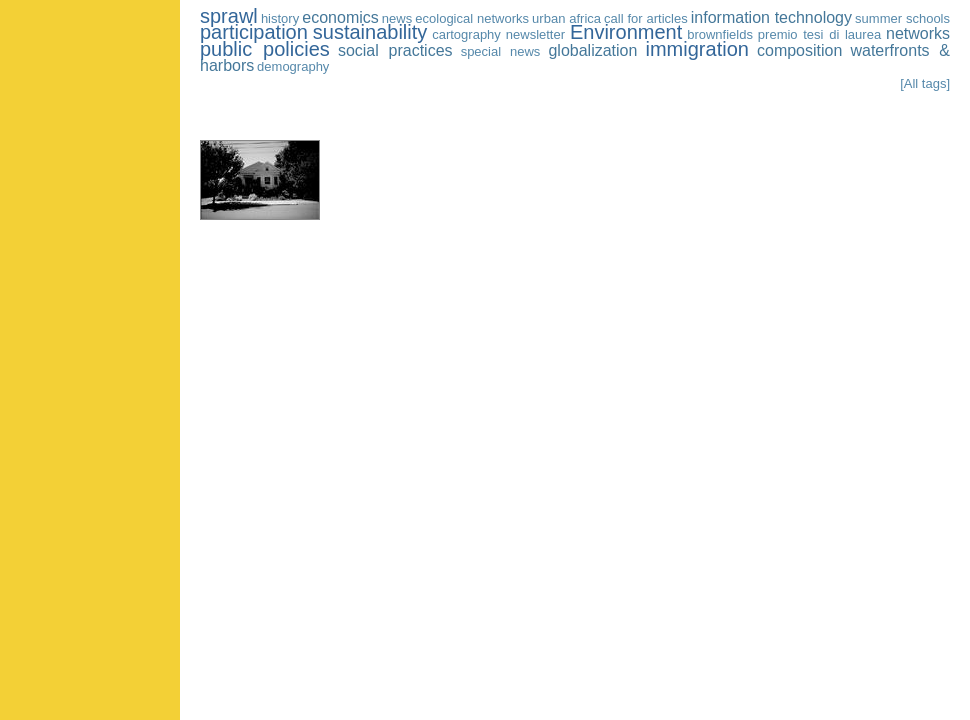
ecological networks (472, 18)
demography (293, 66)
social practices (395, 50)
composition (799, 50)
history (280, 18)
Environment (626, 32)
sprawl (229, 16)
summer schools (902, 18)
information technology (771, 17)
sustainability (370, 32)
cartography (466, 34)
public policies (265, 49)
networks (918, 33)
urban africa (566, 18)
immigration (697, 49)
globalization (592, 50)
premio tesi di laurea (819, 34)
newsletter (535, 34)
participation (254, 32)
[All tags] (925, 83)
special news (501, 51)
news (397, 18)
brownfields (720, 34)
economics (340, 17)
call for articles (646, 18)
